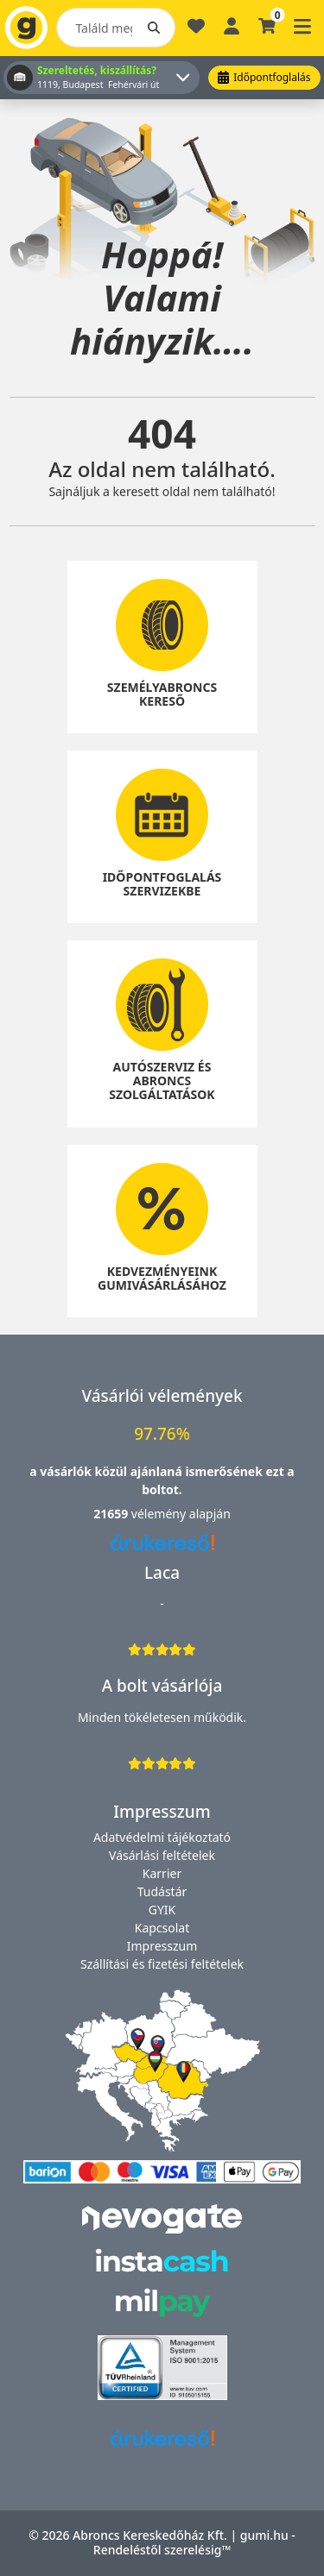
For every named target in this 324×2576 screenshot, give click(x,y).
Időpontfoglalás (264, 77)
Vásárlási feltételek (162, 1855)
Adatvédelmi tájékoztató (162, 1837)
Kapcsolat (162, 1927)
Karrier (162, 1873)
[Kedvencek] (196, 33)
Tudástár (162, 1891)
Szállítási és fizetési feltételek (162, 1964)
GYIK (162, 1909)
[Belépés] (231, 24)
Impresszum (162, 1946)
